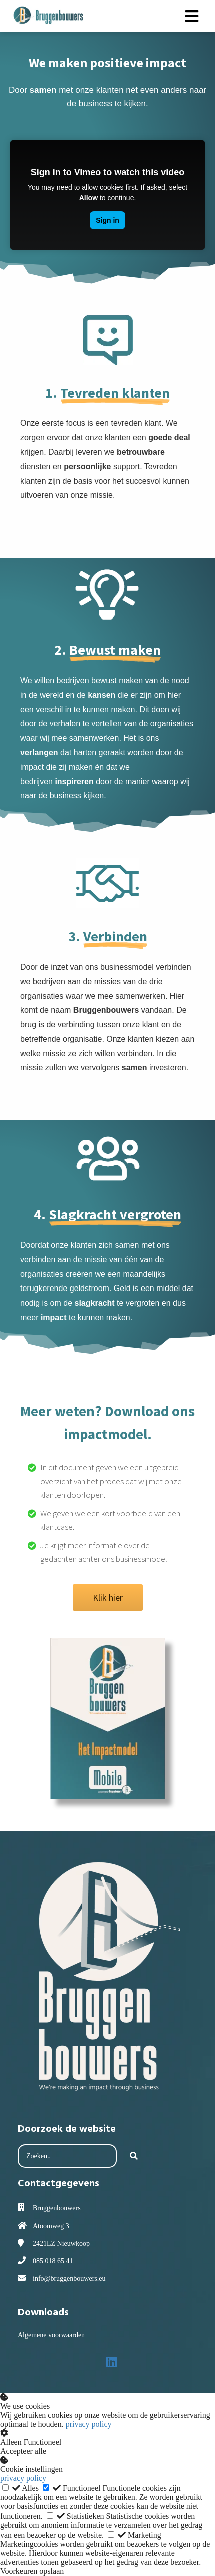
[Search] (134, 2156)
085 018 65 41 (53, 2261)
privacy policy (89, 2424)
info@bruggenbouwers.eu (69, 2278)
